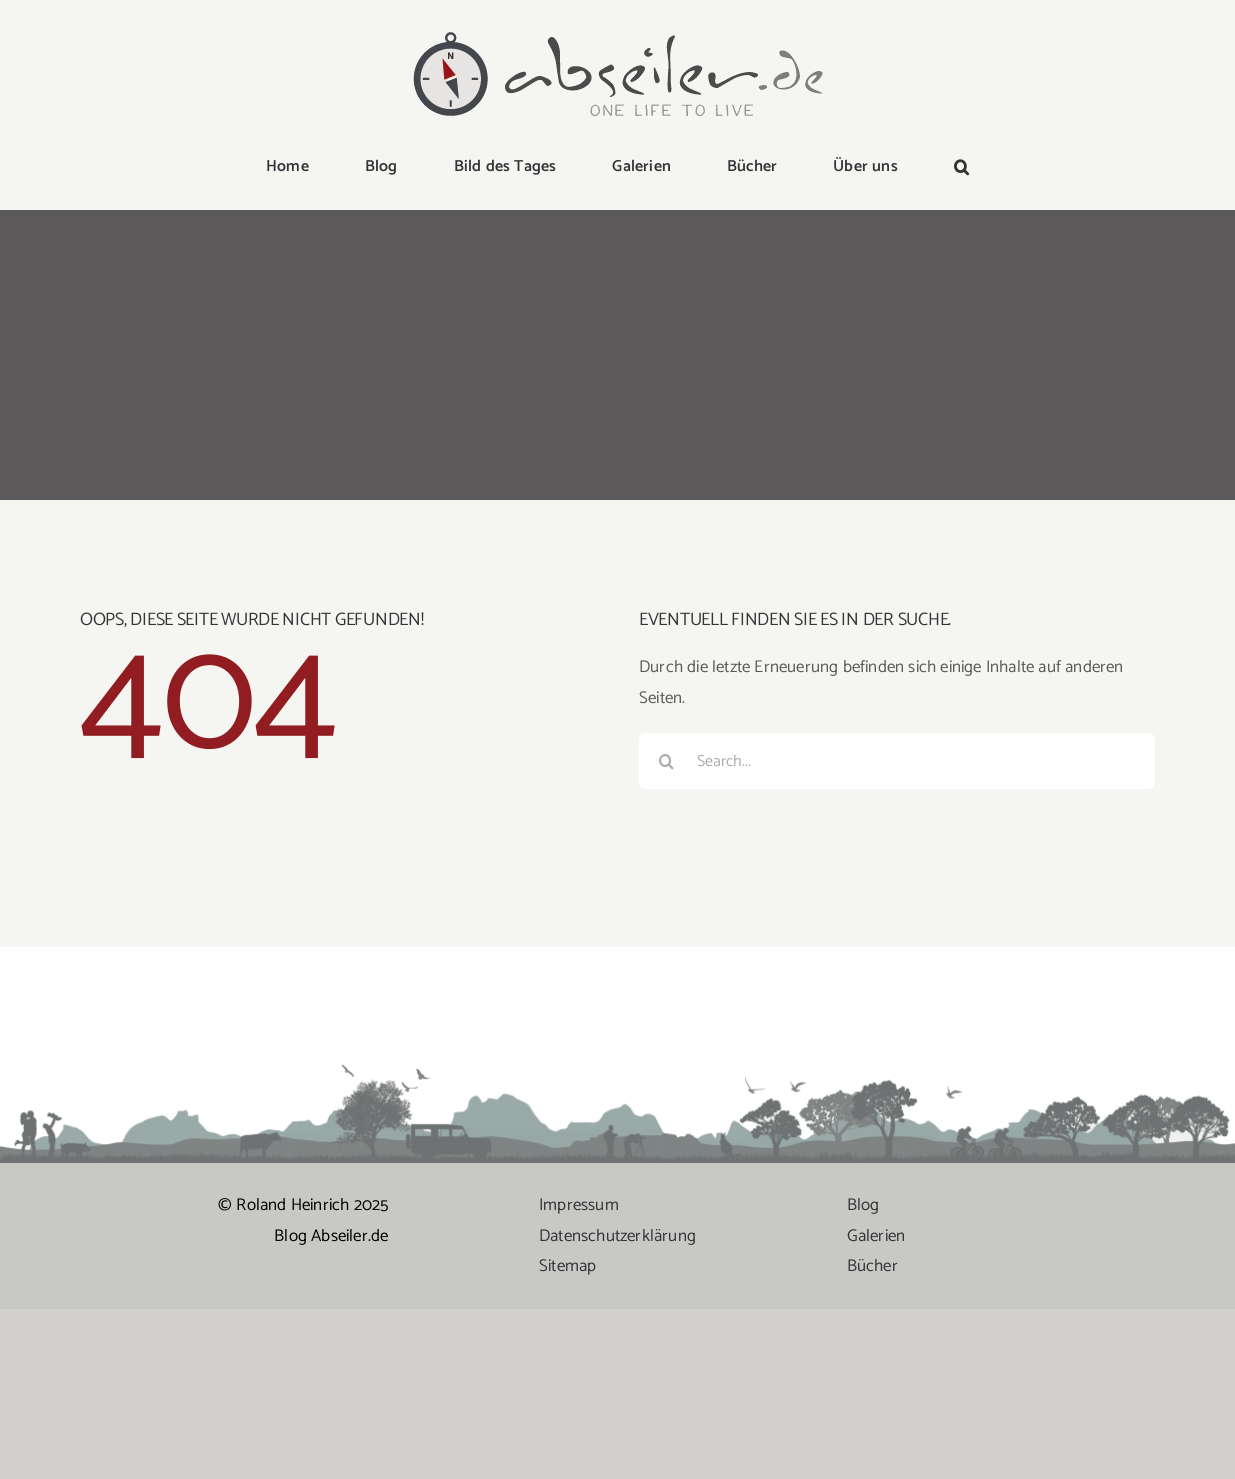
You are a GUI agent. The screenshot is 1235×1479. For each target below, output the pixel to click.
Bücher (872, 1266)
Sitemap (567, 1266)
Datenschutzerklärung (617, 1236)
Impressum (579, 1205)
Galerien (876, 1236)
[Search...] (897, 761)
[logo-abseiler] (618, 32)
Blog (863, 1205)
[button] (961, 168)
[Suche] (667, 761)
